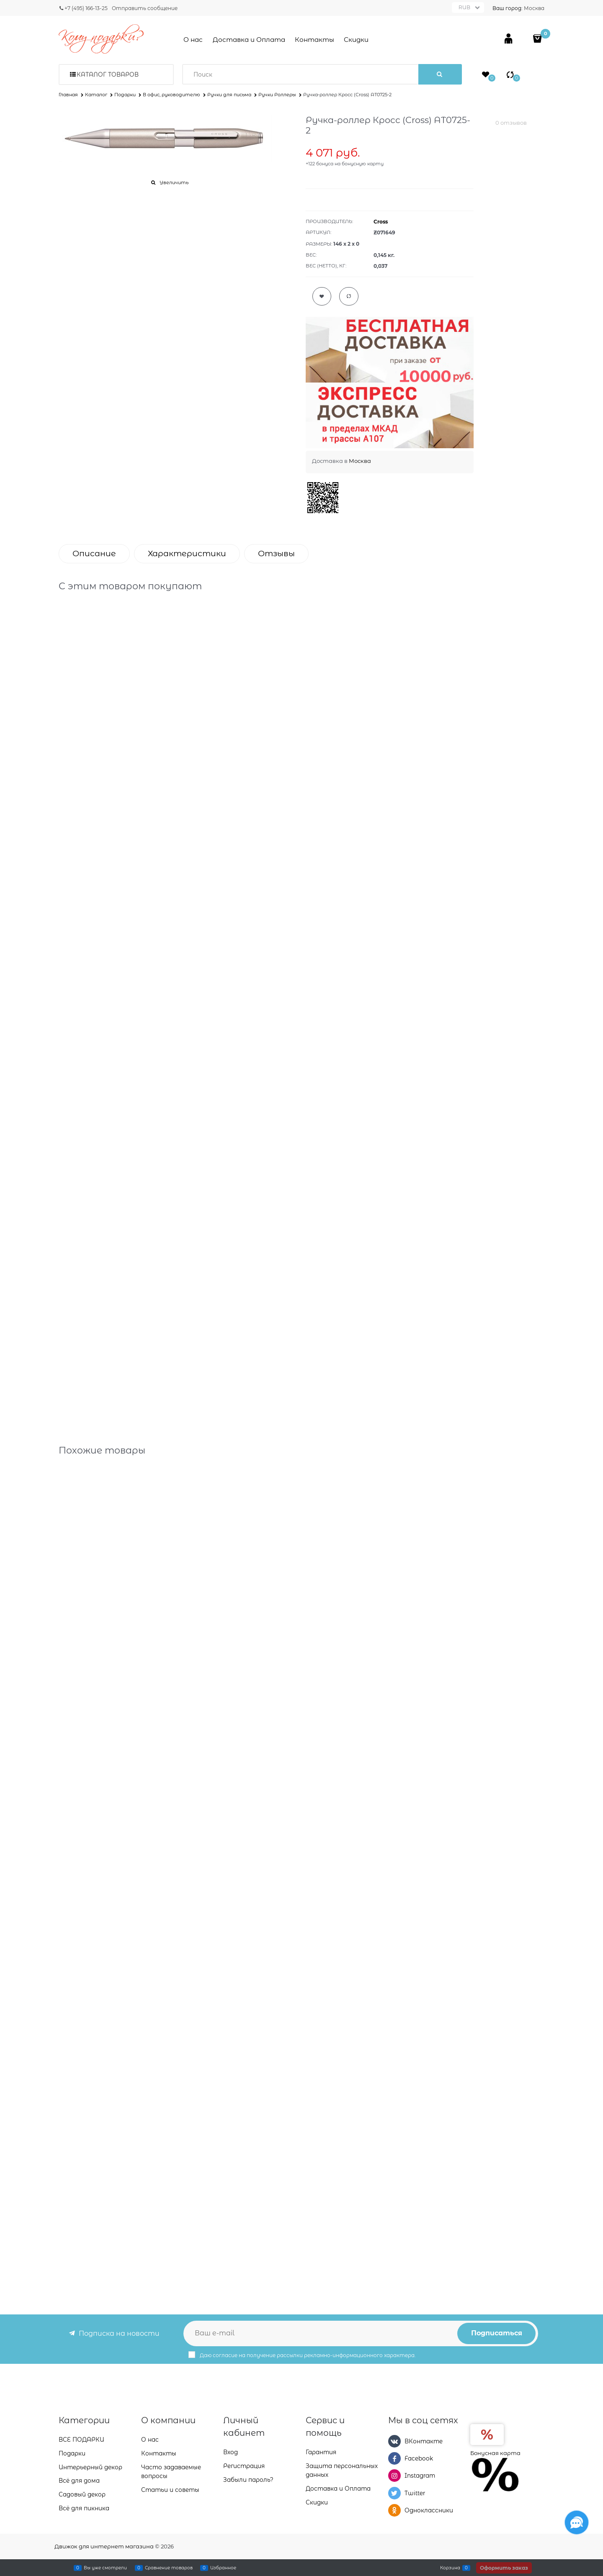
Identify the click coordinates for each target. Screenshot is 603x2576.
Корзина (450, 2568)
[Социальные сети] (576, 2522)
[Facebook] (394, 2458)
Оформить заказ (504, 2568)
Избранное (223, 2568)
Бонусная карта (495, 2453)
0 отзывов (511, 122)
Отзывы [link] (276, 553)
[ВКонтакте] (394, 2441)
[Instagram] (394, 2475)
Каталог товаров (108, 74)
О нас (193, 40)
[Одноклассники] (394, 2510)
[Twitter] (394, 2493)
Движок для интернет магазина (104, 2546)
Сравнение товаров (169, 2568)
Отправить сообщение (145, 8)
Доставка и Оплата (249, 40)
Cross (381, 221)
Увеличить (174, 182)
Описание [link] (94, 553)
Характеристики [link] (187, 553)
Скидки (356, 40)
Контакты (314, 40)
